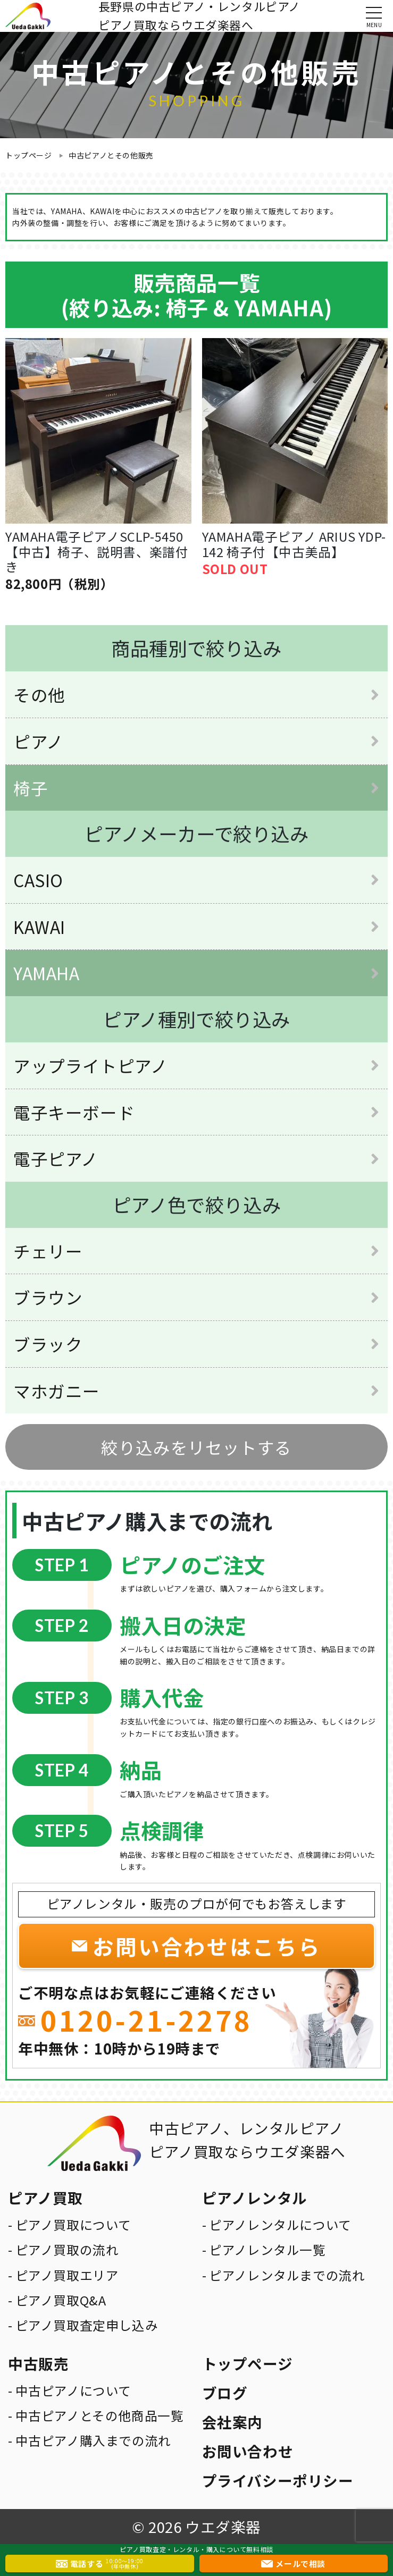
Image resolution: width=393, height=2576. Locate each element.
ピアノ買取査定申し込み (86, 2325)
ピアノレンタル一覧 (267, 2250)
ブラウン (47, 1297)
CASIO (38, 880)
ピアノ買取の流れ (67, 2250)
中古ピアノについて (73, 2390)
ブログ (225, 2392)
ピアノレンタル (254, 2197)
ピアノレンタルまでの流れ (287, 2275)
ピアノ (38, 741)
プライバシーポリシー (278, 2480)
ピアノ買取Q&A (60, 2300)
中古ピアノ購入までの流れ (93, 2440)
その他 (39, 694)
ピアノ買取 (45, 2197)
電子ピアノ (55, 1158)
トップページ (28, 155)
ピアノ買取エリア (67, 2275)
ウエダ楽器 (223, 2526)
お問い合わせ (248, 2451)
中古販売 (38, 2363)
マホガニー (56, 1390)
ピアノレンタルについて (280, 2225)
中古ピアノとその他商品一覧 (99, 2415)
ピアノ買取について (73, 2225)
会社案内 (232, 2421)
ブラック (47, 1344)
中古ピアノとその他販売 (111, 155)
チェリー (47, 1251)
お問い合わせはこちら (207, 1946)
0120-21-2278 (146, 2020)
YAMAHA (46, 973)
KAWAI (39, 926)
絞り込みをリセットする (196, 1447)
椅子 (30, 788)
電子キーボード (74, 1112)
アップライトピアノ (90, 1065)
